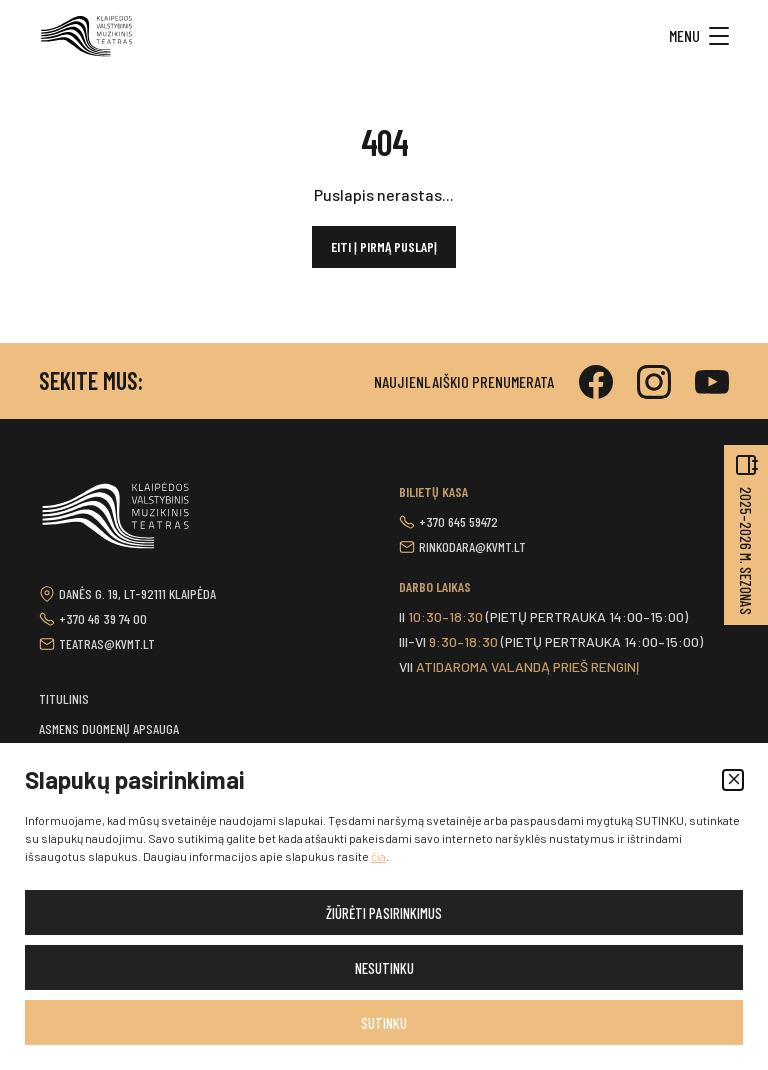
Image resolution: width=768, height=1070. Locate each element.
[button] (733, 780)
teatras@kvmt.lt (107, 643)
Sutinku (384, 1023)
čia (378, 856)
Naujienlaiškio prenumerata (464, 381)
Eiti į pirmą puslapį (384, 246)
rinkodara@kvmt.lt (472, 546)
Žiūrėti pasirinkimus (384, 913)
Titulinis (64, 698)
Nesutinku (384, 968)
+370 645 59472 (458, 521)
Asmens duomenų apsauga (109, 728)
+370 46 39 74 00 (103, 618)
